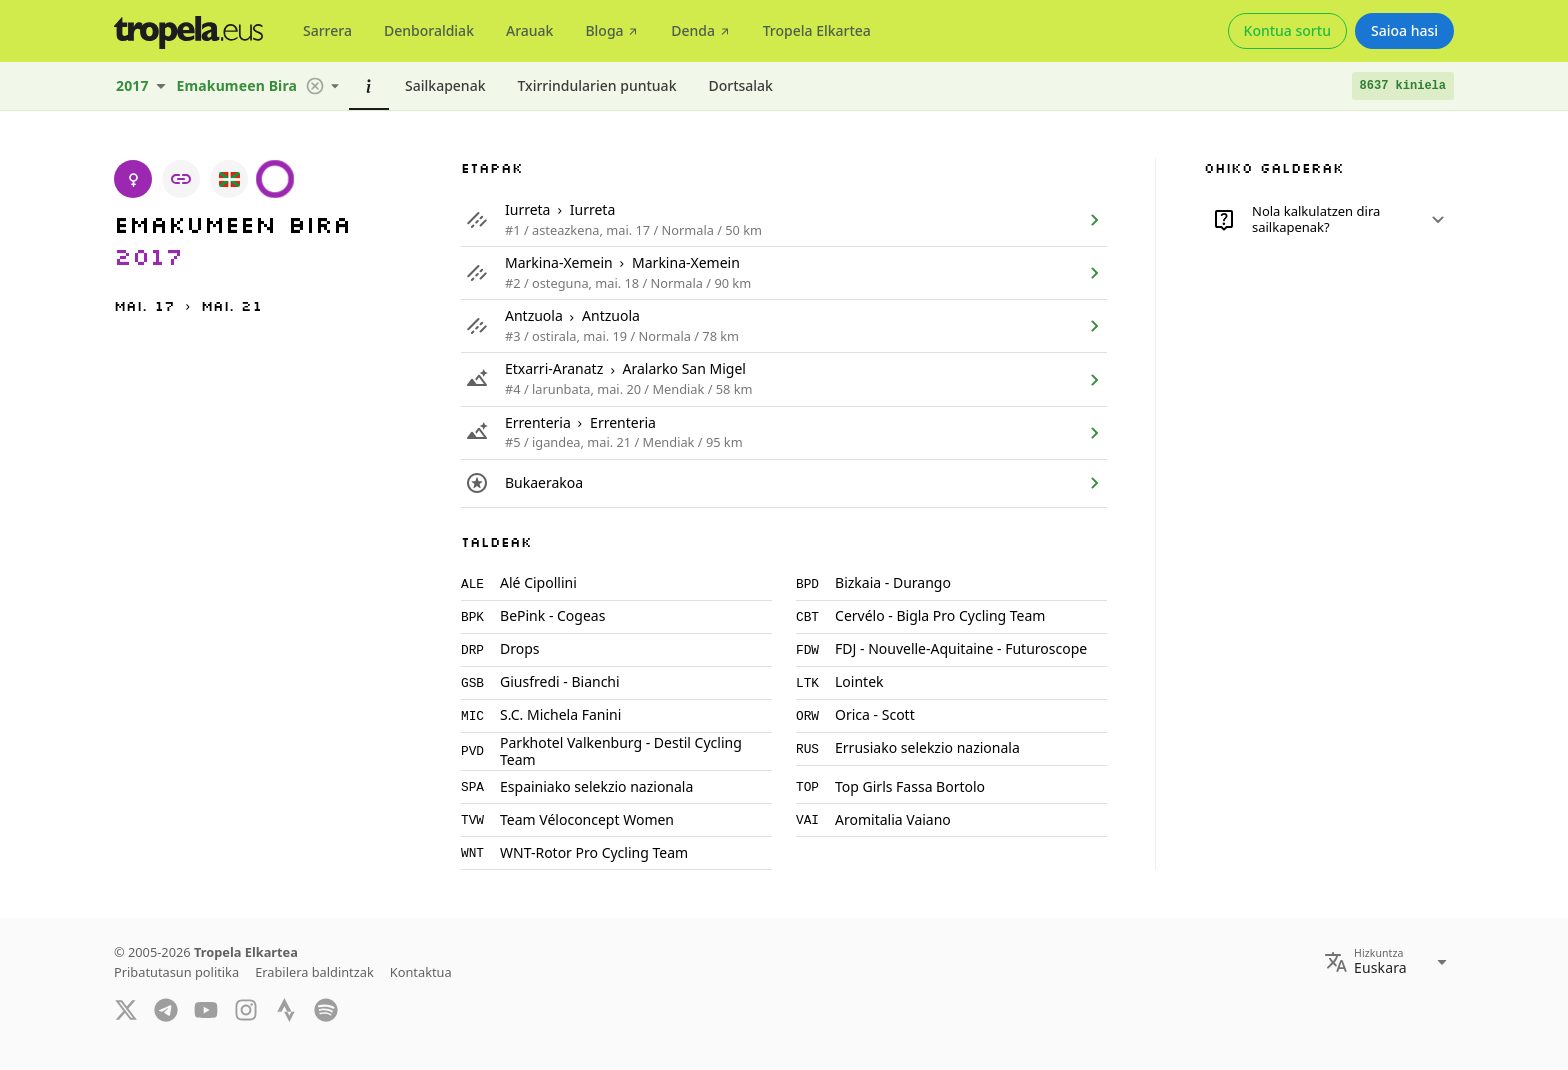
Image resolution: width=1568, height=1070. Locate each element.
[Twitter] (126, 1009)
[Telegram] (166, 1009)
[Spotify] (326, 1009)
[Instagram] (246, 1009)
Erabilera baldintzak (314, 972)
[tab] (327, 31)
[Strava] (286, 1009)
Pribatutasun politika (176, 972)
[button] (315, 86)
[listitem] (784, 220)
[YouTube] (206, 1009)
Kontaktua (421, 972)
